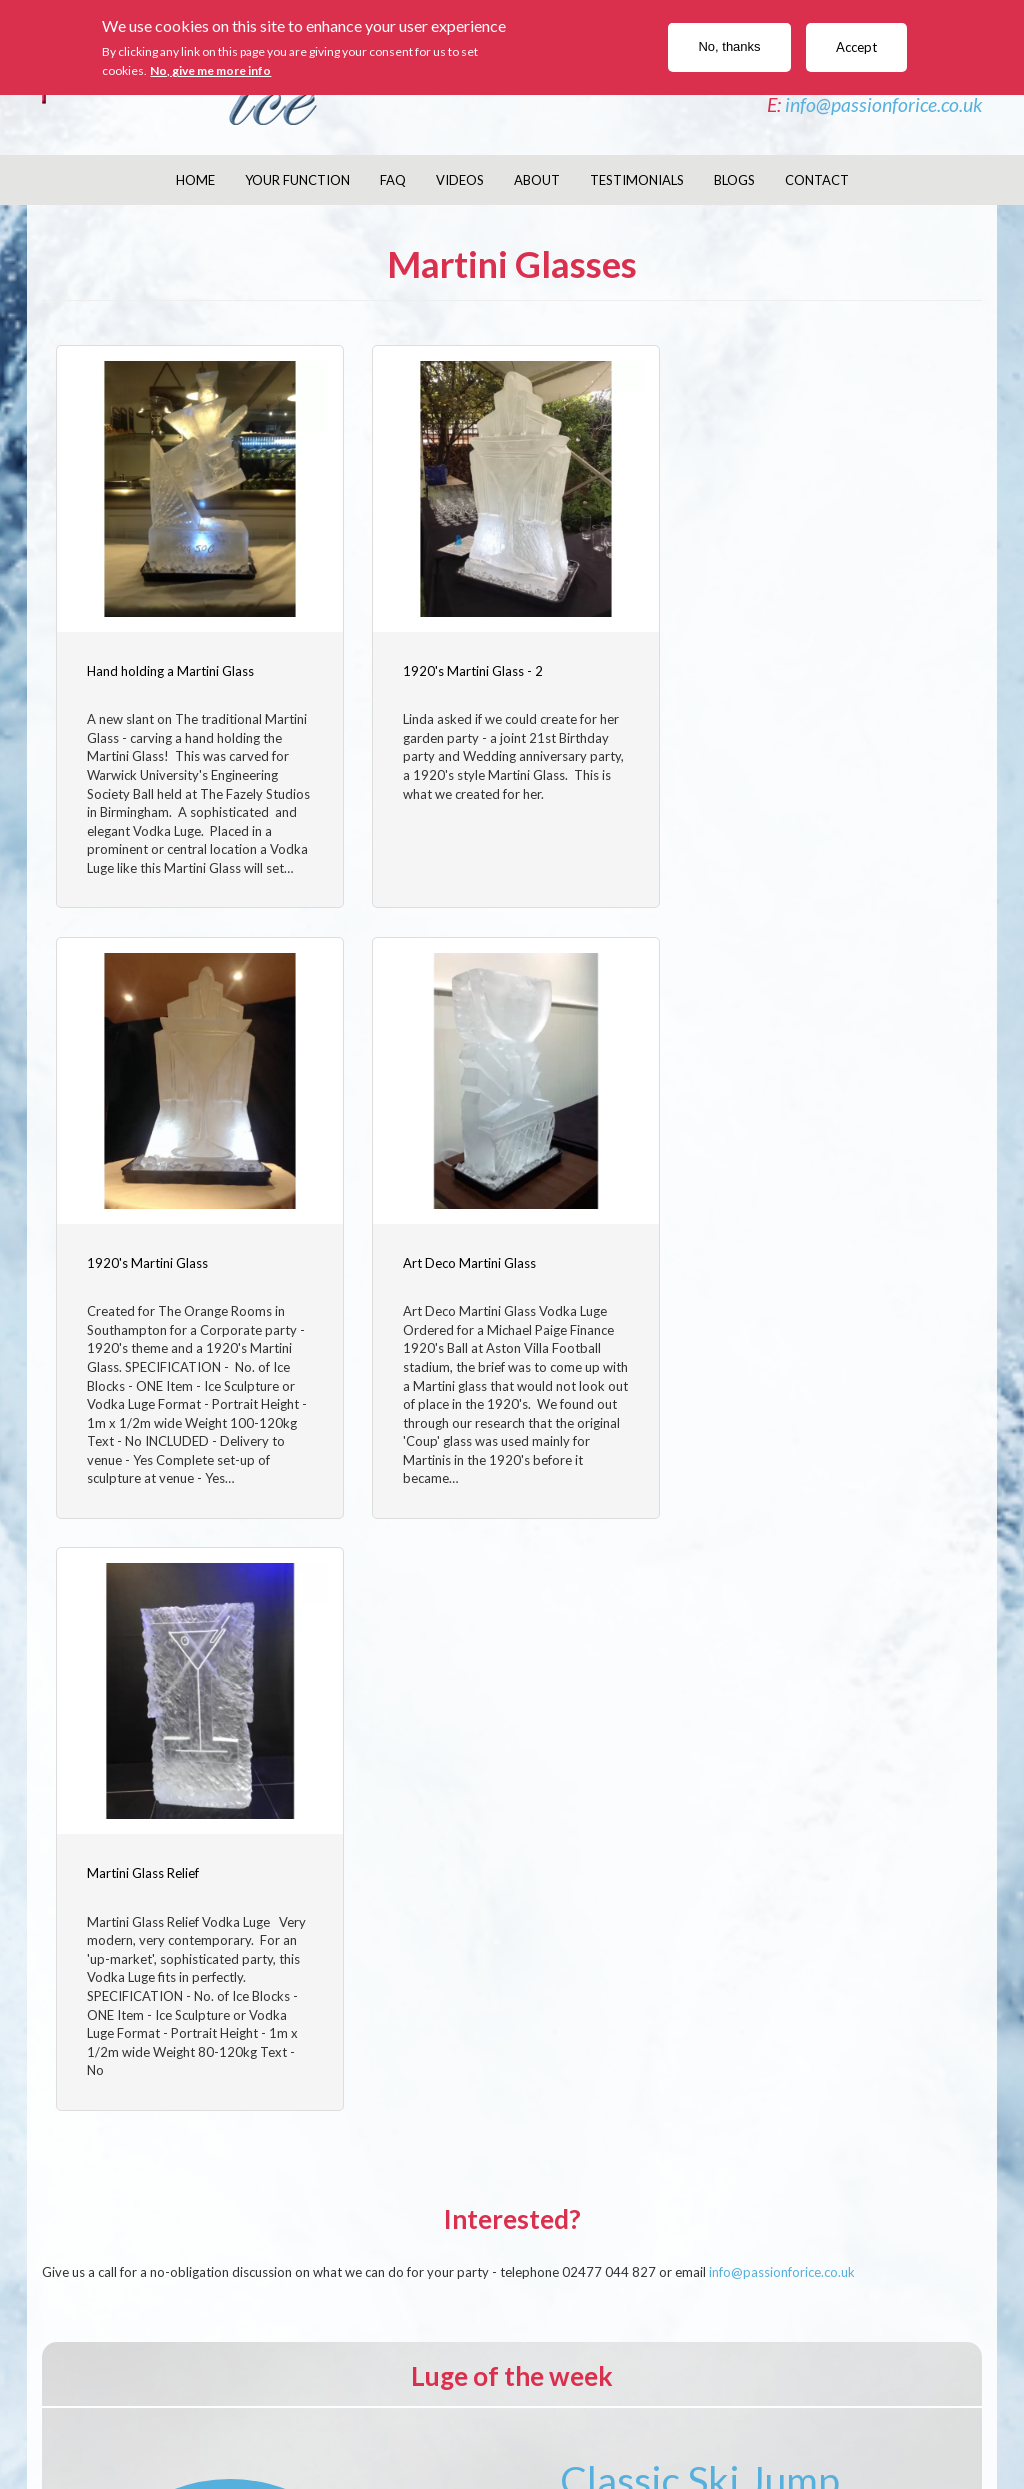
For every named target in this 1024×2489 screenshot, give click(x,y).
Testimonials (637, 180)
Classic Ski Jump (700, 1900)
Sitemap (889, 2416)
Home (195, 180)
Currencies (711, 2416)
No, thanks (729, 46)
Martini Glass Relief (456, 1275)
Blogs (734, 180)
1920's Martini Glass (774, 668)
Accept (856, 47)
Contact (817, 180)
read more (700, 2212)
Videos (460, 180)
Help (837, 2416)
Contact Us (234, 2416)
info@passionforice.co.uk (883, 104)
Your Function (297, 180)
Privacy (786, 2416)
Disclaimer (323, 2416)
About (537, 180)
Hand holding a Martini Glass (170, 668)
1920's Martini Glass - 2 (470, 668)
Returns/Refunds (497, 2416)
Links (943, 2416)
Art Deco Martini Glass (153, 1275)
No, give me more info (210, 70)
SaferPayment (615, 2416)
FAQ (393, 180)
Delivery (399, 2416)
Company (151, 2416)
